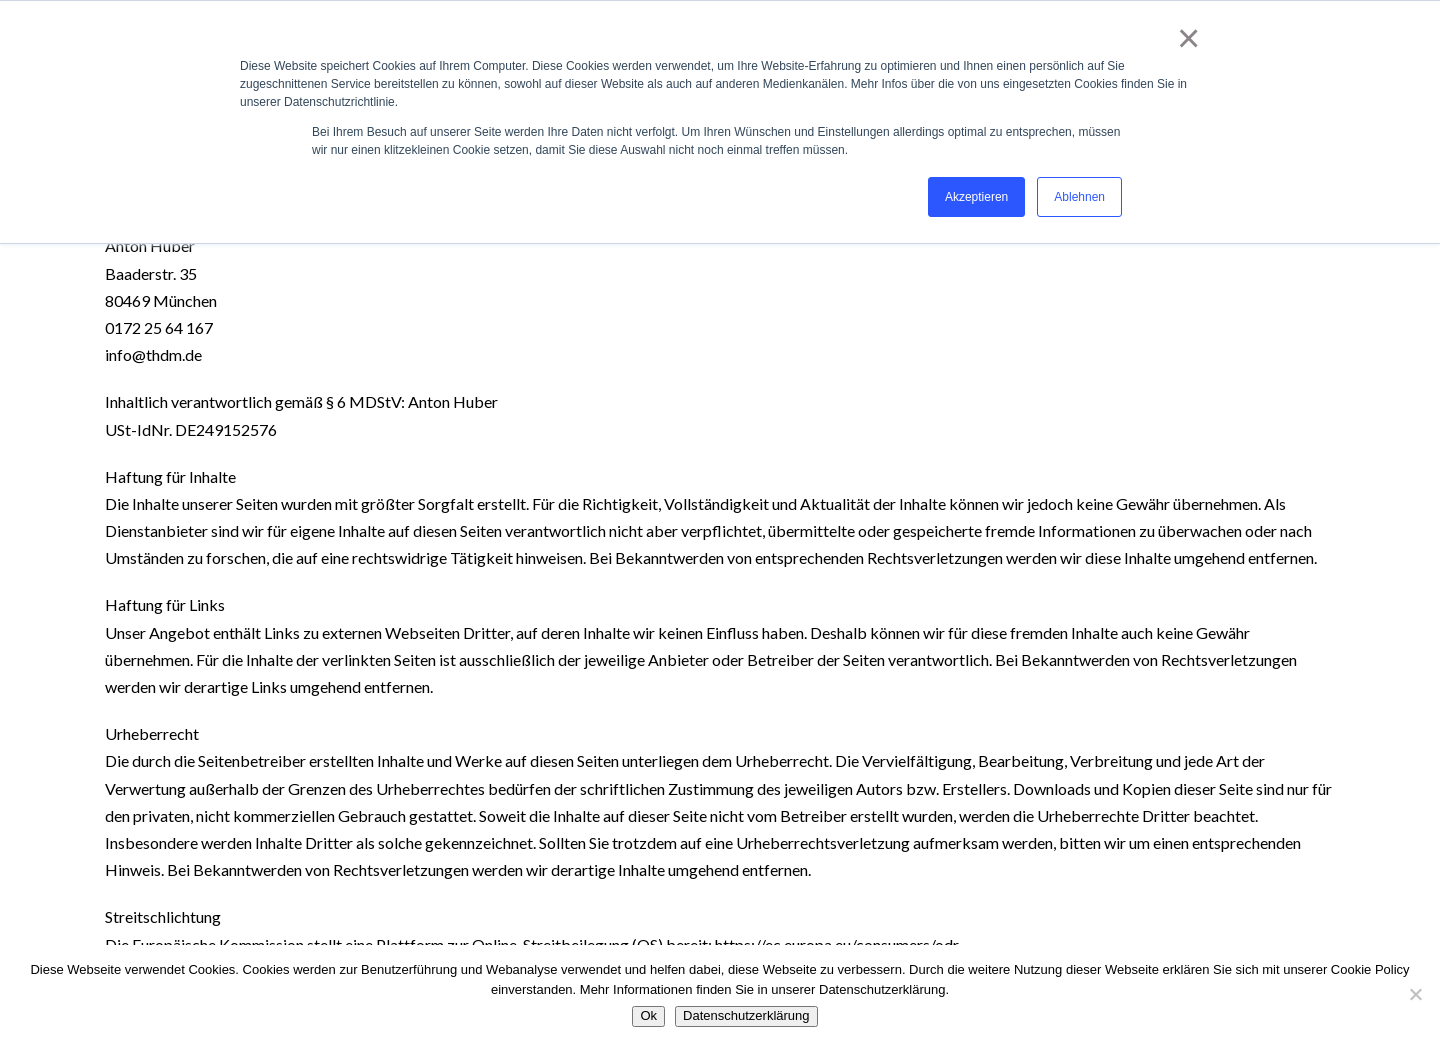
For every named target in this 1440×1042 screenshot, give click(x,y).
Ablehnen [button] (1079, 197)
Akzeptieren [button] (976, 197)
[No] (1415, 994)
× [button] (1184, 38)
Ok (648, 1015)
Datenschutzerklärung (746, 1015)
